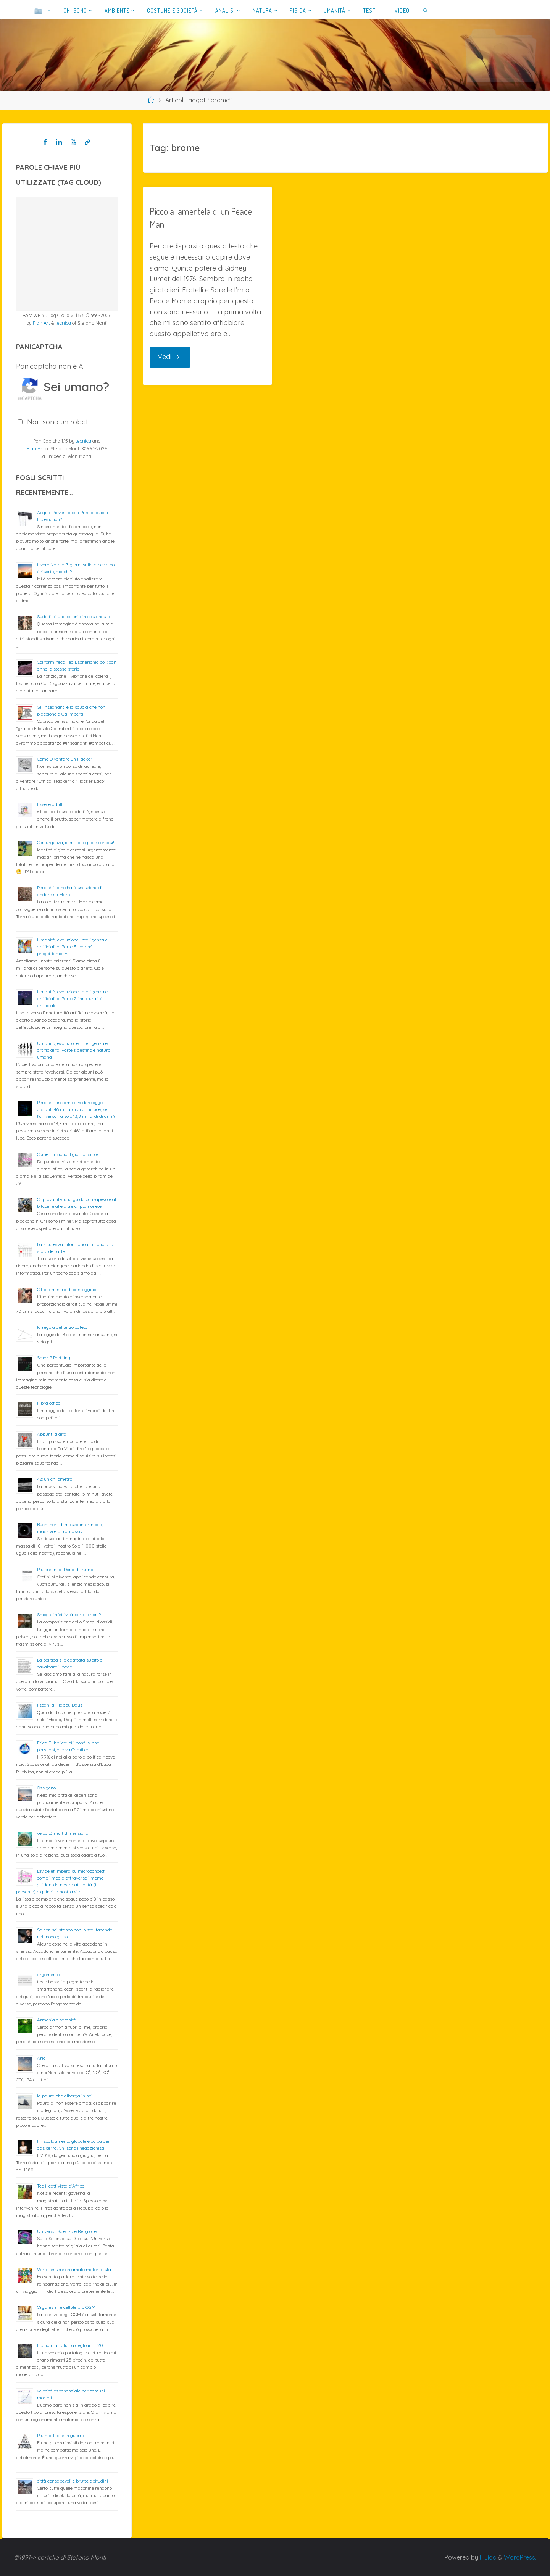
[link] (425, 9)
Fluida (487, 2557)
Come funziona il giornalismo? (67, 1154)
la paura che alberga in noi (64, 2096)
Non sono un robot (57, 422)
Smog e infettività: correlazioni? (69, 1614)
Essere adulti (50, 804)
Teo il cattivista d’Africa (61, 2186)
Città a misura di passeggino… (68, 1289)
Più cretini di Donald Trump (65, 1569)
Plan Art (41, 323)
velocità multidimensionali (64, 1833)
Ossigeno (46, 1788)
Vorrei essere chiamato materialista (74, 2269)
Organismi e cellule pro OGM (66, 2307)
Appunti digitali (53, 1434)
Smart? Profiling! (54, 1358)
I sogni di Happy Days (59, 1705)
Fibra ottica (49, 1403)
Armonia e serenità (56, 2020)
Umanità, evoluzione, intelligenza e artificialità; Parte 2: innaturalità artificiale (72, 998)
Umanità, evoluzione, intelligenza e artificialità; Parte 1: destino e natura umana (74, 1050)
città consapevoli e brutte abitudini (72, 2481)
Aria (41, 2058)
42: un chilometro (54, 1479)
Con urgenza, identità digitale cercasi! (75, 842)
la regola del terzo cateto (62, 1327)
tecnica (63, 323)
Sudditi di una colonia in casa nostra (74, 616)
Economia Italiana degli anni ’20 (70, 2345)
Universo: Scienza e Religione (67, 2231)
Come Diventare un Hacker (64, 759)
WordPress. (520, 2557)
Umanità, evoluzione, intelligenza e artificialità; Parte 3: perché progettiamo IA (72, 946)
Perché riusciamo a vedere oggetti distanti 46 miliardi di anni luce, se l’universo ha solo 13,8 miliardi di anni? (76, 1109)
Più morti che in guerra (60, 2435)
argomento (48, 1974)
